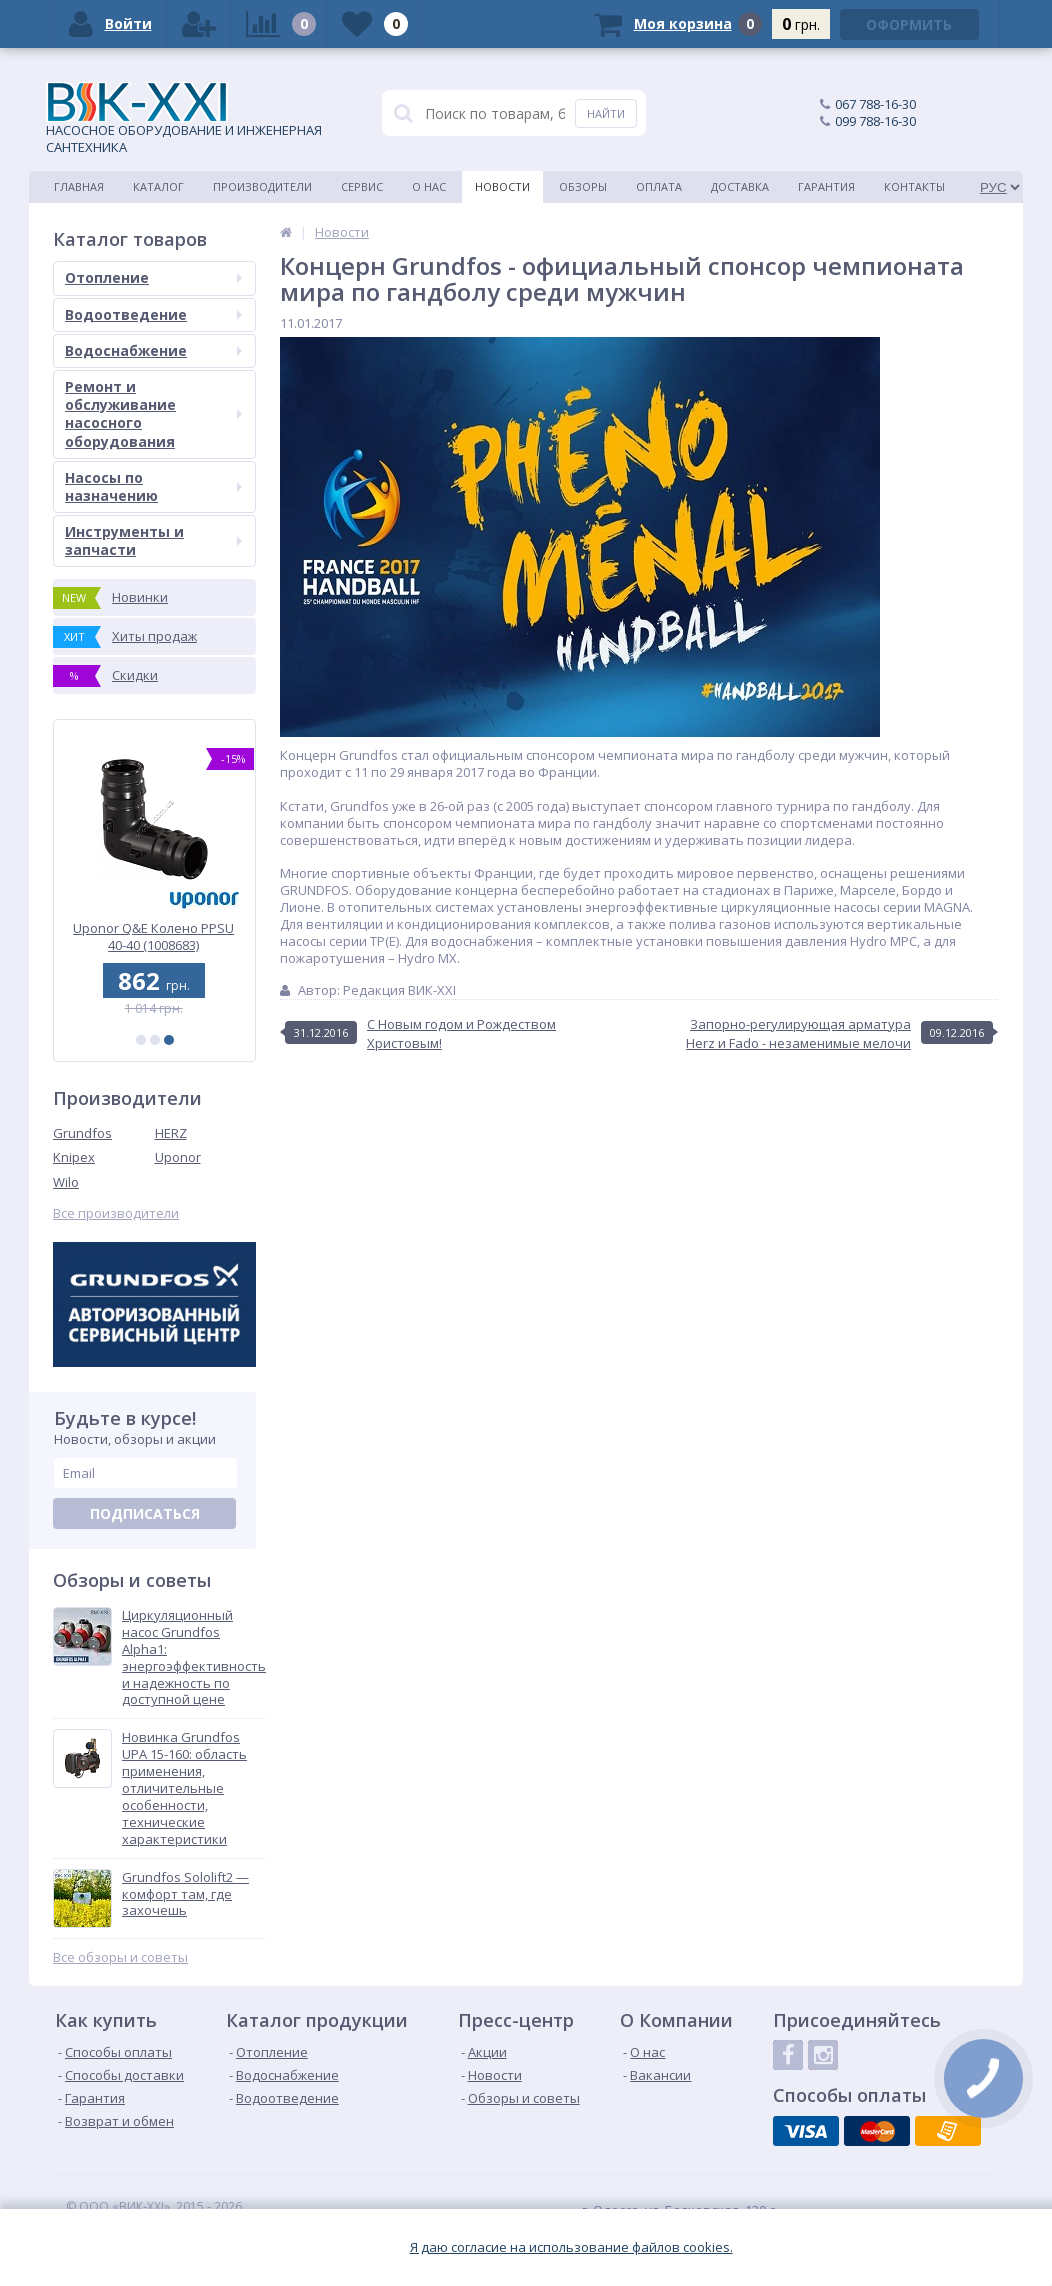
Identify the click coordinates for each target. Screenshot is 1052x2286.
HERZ (171, 1133)
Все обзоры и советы (120, 1957)
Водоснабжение (153, 350)
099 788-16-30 (875, 121)
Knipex (74, 1157)
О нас (429, 186)
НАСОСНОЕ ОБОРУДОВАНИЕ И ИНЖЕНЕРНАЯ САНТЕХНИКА (184, 119)
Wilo (66, 1182)
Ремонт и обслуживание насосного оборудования (153, 414)
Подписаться (145, 1513)
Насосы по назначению (153, 486)
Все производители (116, 1213)
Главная (79, 186)
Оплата (659, 186)
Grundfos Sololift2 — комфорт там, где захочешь (185, 1894)
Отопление (153, 277)
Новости (502, 186)
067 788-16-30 (875, 104)
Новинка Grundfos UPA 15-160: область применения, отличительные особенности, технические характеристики (184, 1788)
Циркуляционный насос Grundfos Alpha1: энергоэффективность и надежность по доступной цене (194, 1657)
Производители (262, 186)
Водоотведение (153, 314)
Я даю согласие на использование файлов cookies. (571, 2247)
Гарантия (826, 186)
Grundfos (82, 1133)
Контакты (914, 186)
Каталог (158, 186)
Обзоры (583, 186)
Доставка (740, 186)
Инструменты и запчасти (153, 540)
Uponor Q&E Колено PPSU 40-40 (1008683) (154, 936)
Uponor (178, 1157)
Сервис (362, 186)
